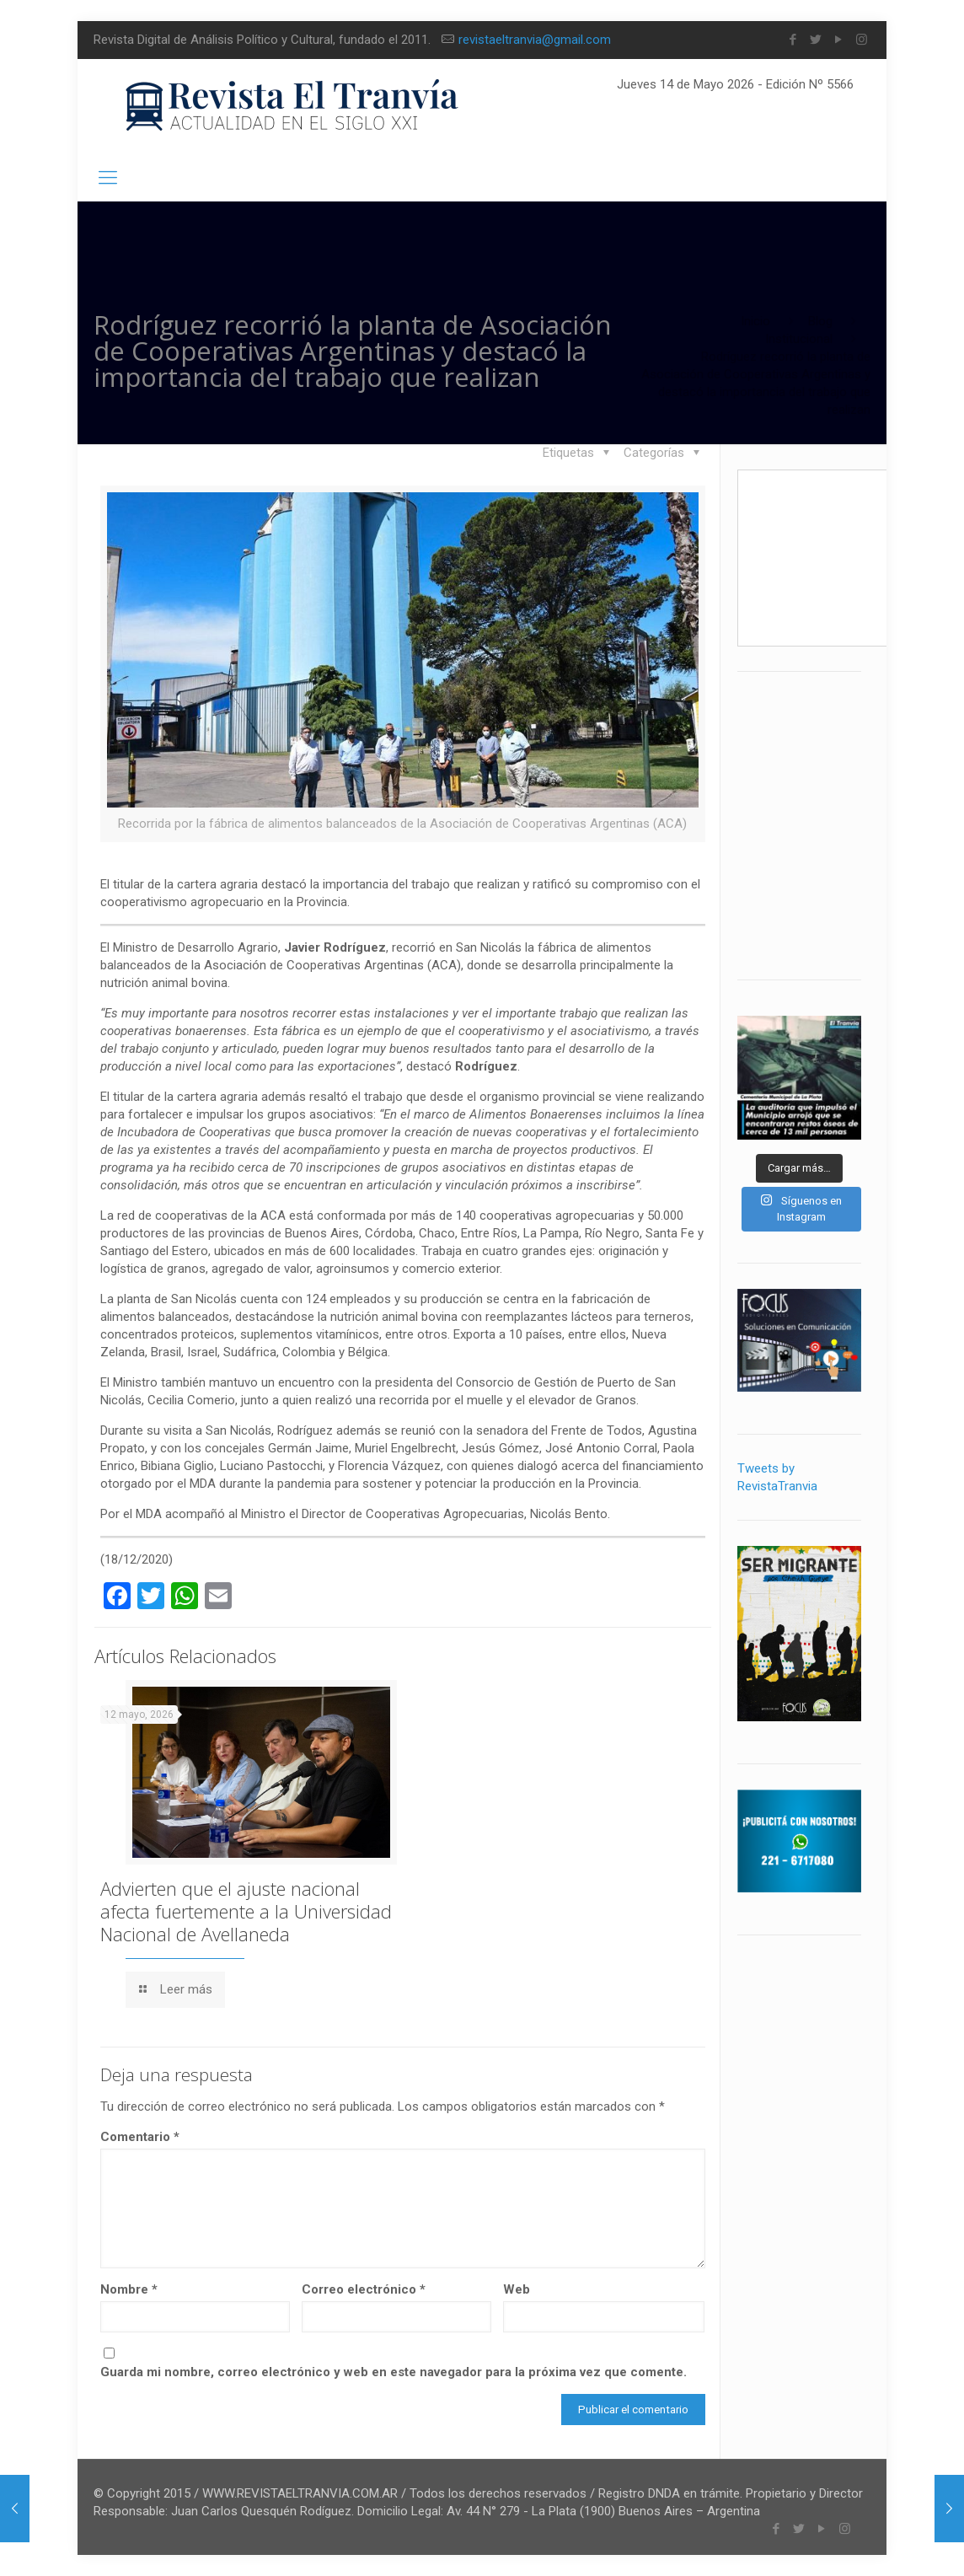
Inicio (755, 321)
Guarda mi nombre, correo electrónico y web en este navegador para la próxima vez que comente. (393, 2372)
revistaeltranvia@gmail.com (534, 39)
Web (516, 2289)
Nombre (129, 2289)
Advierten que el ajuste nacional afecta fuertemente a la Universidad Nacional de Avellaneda (246, 1911)
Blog (820, 321)
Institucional (799, 338)
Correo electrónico (364, 2289)
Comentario (139, 2136)
